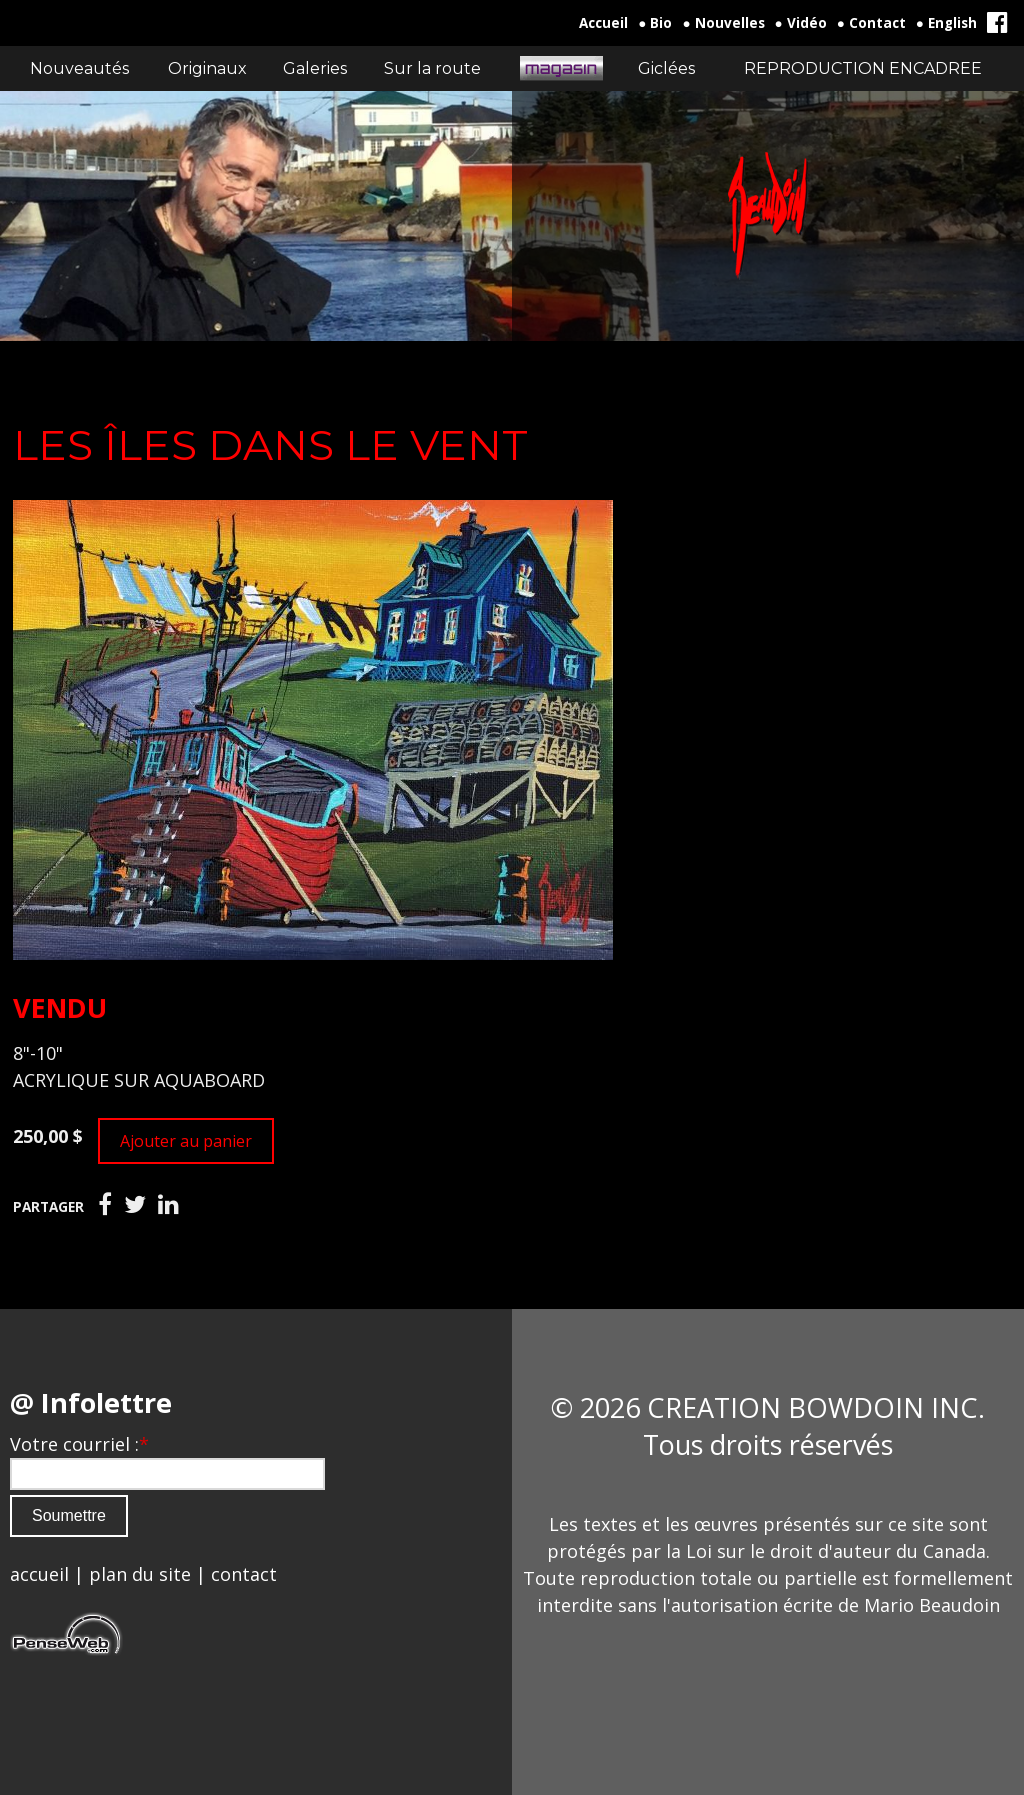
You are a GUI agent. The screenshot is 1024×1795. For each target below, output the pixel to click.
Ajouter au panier (186, 1141)
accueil (39, 1574)
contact (244, 1574)
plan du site (140, 1574)
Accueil (603, 23)
